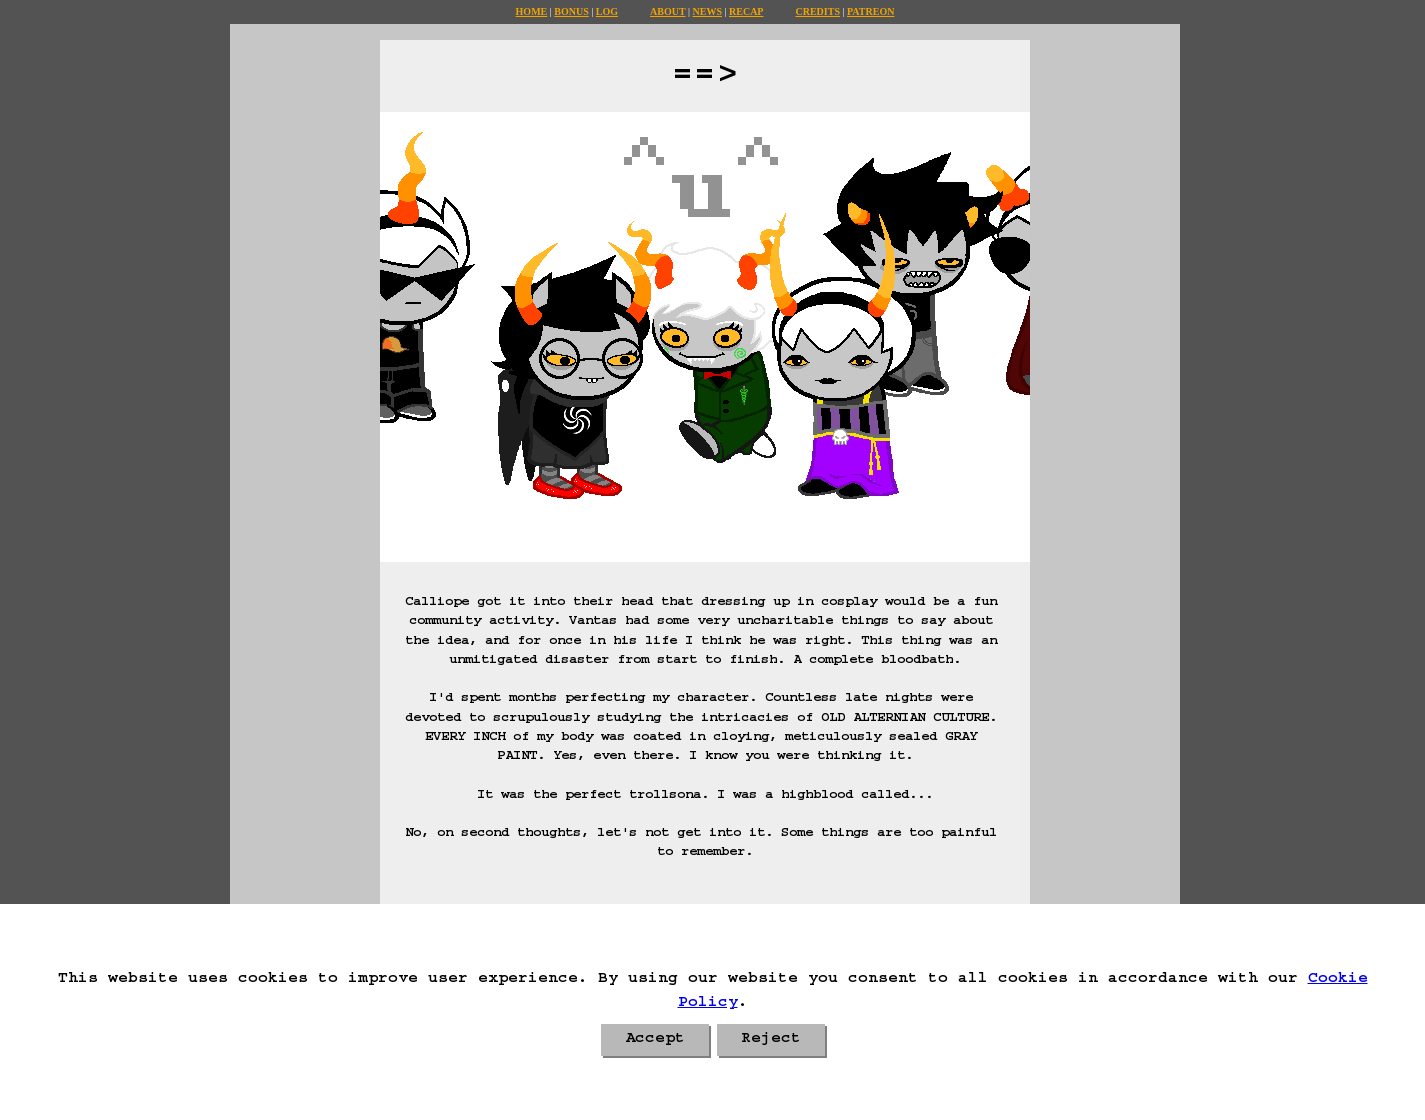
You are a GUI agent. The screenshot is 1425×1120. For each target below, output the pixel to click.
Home (532, 11)
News (707, 11)
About (668, 11)
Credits (817, 11)
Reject (771, 1040)
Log (607, 11)
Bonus (571, 11)
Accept (655, 1040)
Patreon (870, 11)
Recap (746, 11)
